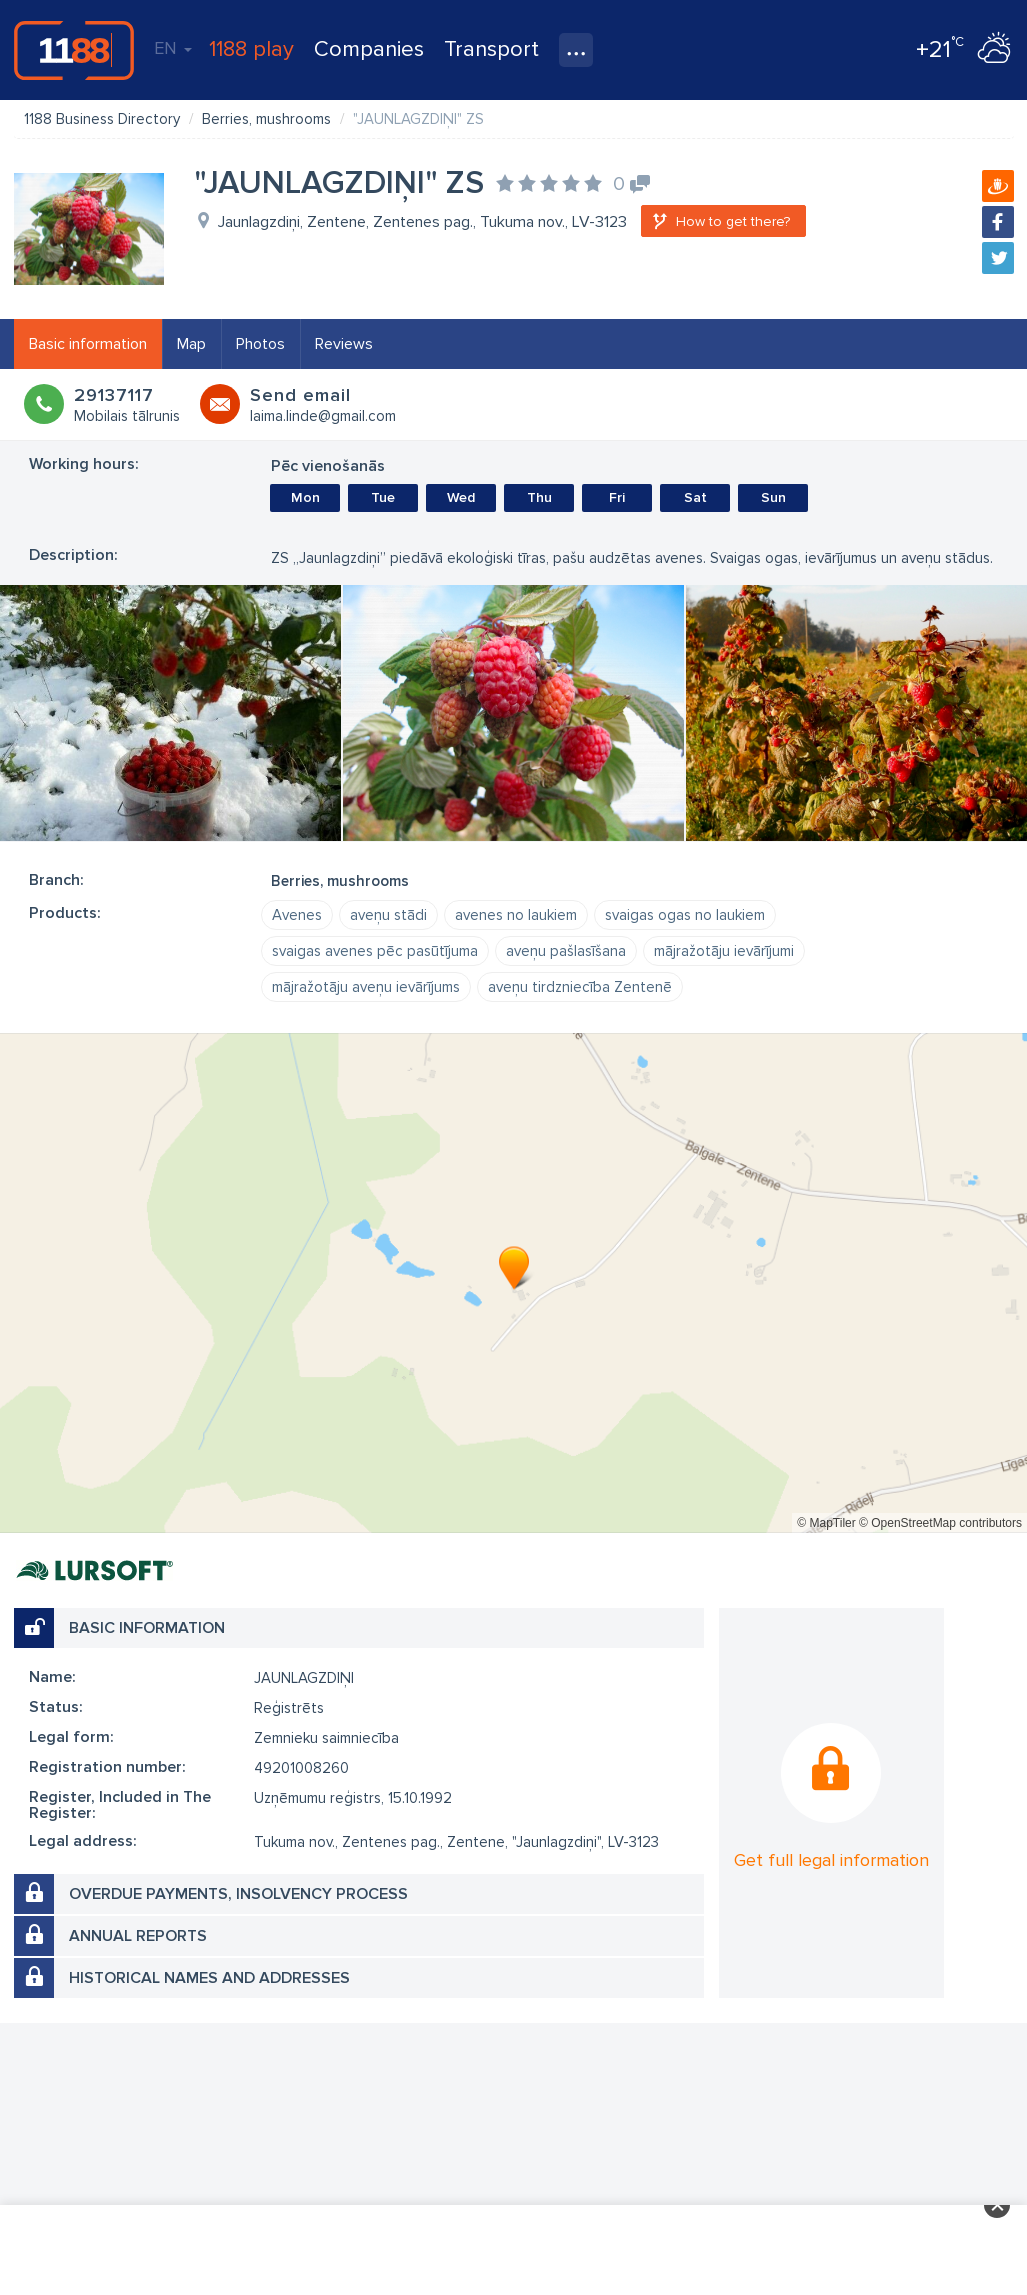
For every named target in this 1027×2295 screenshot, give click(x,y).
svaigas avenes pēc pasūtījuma (375, 951)
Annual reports (138, 1936)
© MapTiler (826, 1523)
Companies (369, 49)
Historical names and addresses (209, 1978)
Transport (491, 49)
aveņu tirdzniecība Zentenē (580, 987)
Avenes (297, 915)
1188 (74, 50)
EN (173, 48)
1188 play (251, 49)
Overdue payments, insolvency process (238, 1894)
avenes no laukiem (516, 915)
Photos (260, 344)
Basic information (88, 344)
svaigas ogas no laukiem (685, 915)
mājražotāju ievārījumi (724, 951)
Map (191, 344)
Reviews (344, 344)
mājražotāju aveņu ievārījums (366, 987)
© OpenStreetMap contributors (940, 1523)
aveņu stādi (388, 915)
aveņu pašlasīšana (566, 951)
